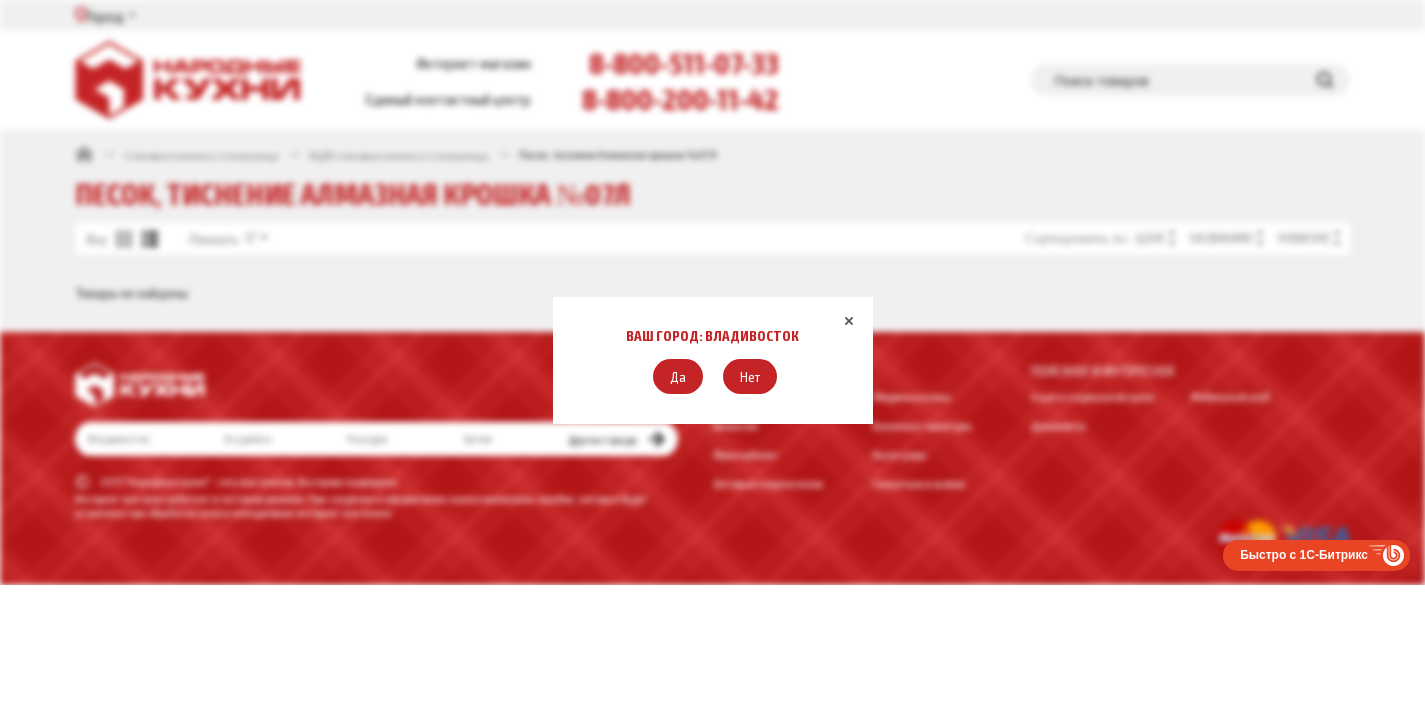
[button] (678, 376)
